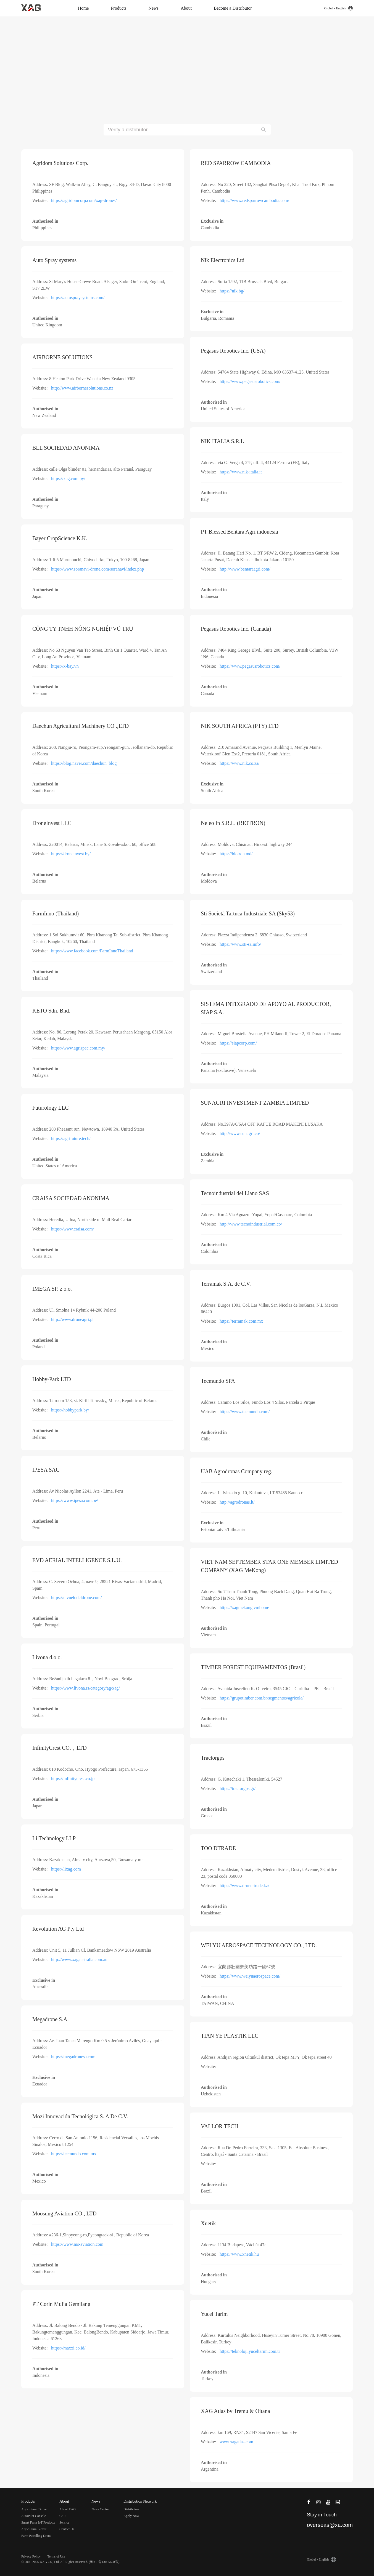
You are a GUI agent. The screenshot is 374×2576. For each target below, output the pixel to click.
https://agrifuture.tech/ (71, 1138)
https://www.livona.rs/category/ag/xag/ (85, 1688)
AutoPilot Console (33, 2516)
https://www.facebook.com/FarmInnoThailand (92, 951)
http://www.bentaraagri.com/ (245, 569)
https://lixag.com (66, 1869)
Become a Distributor (233, 8)
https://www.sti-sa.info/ (240, 944)
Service (64, 2522)
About (186, 8)
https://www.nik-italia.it (241, 472)
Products (118, 8)
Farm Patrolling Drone (36, 2536)
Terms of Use (56, 2556)
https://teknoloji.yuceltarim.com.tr (250, 2351)
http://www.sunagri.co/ (240, 1133)
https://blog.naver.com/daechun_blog (84, 763)
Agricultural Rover (33, 2529)
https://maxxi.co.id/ (68, 2348)
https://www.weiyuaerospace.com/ (250, 1976)
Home (83, 8)
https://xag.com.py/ (68, 478)
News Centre (100, 2509)
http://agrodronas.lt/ (237, 1502)
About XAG (67, 2509)
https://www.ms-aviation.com (77, 2244)
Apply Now (131, 2516)
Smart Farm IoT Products (38, 2522)
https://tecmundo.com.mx (73, 2153)
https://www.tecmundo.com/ (245, 1411)
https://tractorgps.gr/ (238, 1788)
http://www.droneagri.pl (72, 1319)
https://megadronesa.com (73, 2056)
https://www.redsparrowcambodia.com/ (254, 200)
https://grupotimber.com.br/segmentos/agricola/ (262, 1698)
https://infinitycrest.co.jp (72, 1778)
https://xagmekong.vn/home (244, 1607)
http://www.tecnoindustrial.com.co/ (251, 1224)
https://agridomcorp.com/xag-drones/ (84, 200)
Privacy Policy (31, 2556)
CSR (62, 2516)
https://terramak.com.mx (241, 1321)
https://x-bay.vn (65, 666)
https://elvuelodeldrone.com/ (76, 1597)
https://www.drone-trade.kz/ (244, 1885)
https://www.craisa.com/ (72, 1229)
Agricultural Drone (34, 2509)
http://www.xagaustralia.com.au (79, 1959)
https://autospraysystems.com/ (77, 297)
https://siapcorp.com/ (238, 1043)
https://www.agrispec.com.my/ (78, 1048)
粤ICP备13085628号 (104, 2562)
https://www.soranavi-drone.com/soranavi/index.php (97, 569)
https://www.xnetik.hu (239, 2254)
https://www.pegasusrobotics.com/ (250, 381)
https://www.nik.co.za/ (239, 763)
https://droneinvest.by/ (71, 853)
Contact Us (66, 2529)
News (153, 8)
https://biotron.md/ (236, 853)
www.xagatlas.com (236, 2441)
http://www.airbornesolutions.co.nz (82, 388)
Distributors (131, 2509)
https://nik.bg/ (232, 291)
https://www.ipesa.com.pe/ (74, 1500)
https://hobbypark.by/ (70, 1410)
